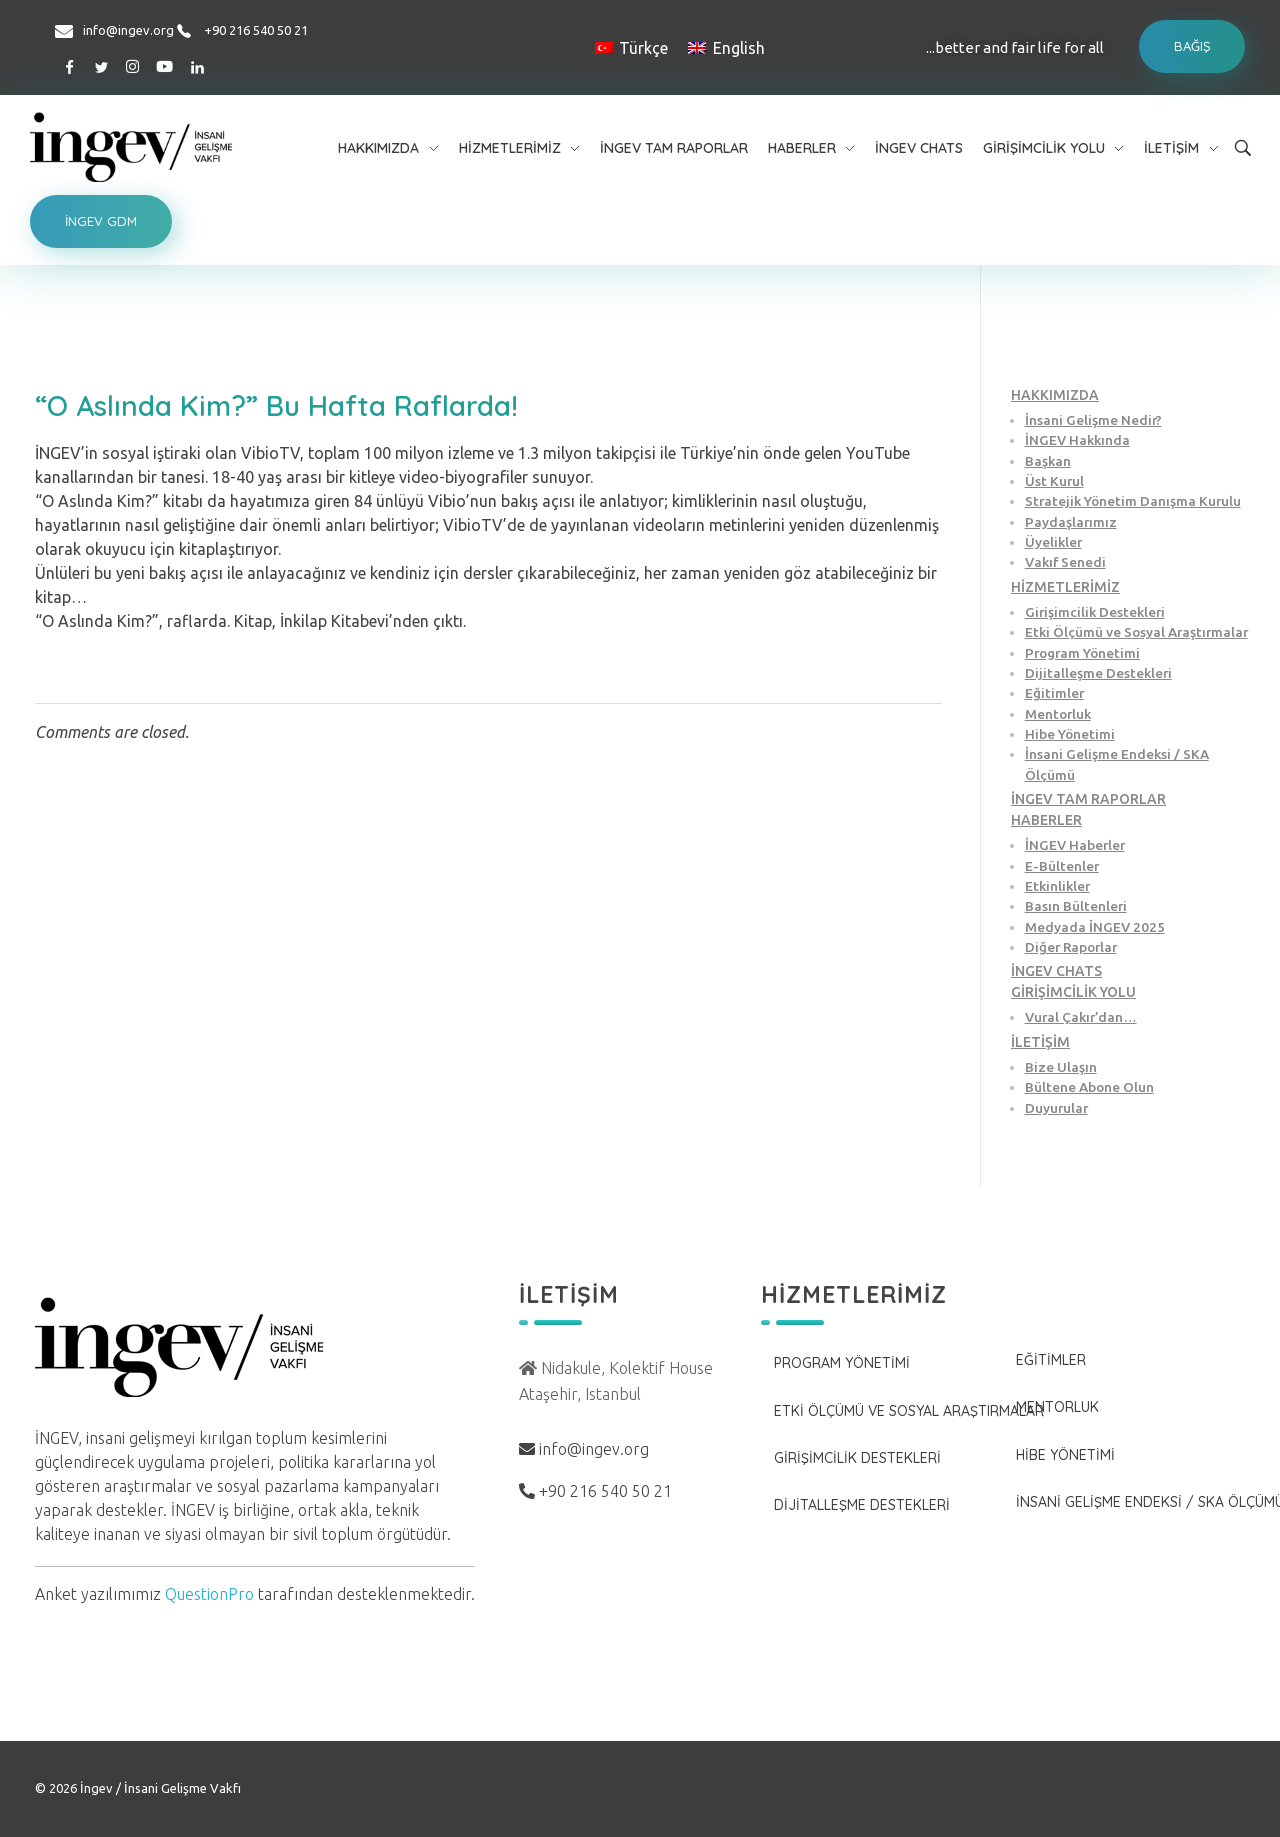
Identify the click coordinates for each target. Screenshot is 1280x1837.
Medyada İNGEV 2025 (1095, 927)
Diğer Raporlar (1071, 947)
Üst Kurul (1054, 481)
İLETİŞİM (1040, 1042)
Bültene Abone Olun (1089, 1087)
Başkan (1048, 461)
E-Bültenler (1062, 866)
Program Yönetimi (1082, 653)
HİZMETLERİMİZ (1065, 587)
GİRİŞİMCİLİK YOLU (1073, 992)
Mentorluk (1058, 714)
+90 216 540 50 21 (256, 30)
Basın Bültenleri (1076, 906)
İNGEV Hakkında (1077, 440)
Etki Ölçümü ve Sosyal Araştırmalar (1136, 632)
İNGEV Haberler (1075, 845)
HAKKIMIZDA (1055, 395)
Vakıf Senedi (1065, 562)
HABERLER (1046, 820)
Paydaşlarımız (1071, 522)
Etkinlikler (1057, 886)
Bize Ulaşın (1061, 1067)
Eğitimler (1054, 693)
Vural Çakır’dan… (1081, 1017)
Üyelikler (1053, 542)
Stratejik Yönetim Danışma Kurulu (1133, 501)
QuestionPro (209, 1594)
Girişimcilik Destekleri (1095, 612)
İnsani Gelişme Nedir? (1093, 420)
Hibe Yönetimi (1070, 734)
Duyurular (1056, 1108)
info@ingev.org (128, 30)
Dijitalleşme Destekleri (1098, 673)
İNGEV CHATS (1056, 971)
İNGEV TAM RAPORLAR (1088, 799)
